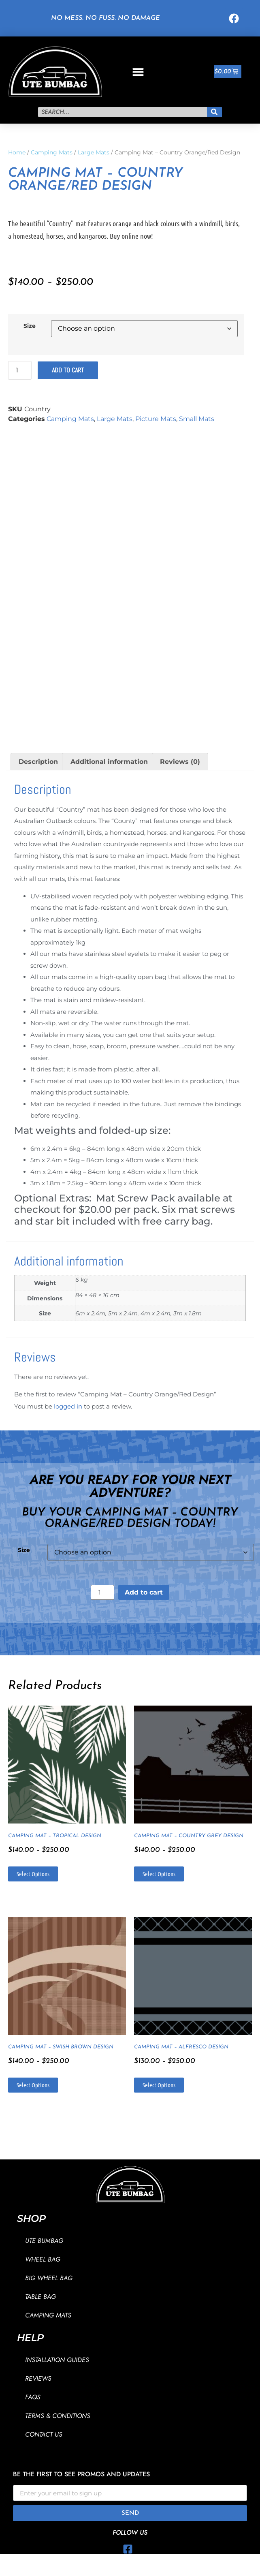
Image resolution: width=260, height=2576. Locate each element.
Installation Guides (57, 2359)
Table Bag (40, 2296)
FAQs (32, 2397)
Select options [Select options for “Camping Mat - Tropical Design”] (33, 1873)
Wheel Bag (42, 2259)
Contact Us (43, 2434)
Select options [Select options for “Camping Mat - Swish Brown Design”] (33, 2085)
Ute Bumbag (44, 2240)
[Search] (214, 112)
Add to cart (68, 370)
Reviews (38, 2378)
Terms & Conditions (57, 2415)
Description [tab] (38, 761)
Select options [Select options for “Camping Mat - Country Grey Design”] (159, 1873)
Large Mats (93, 152)
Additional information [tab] (109, 761)
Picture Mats (155, 419)
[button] (138, 71)
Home (17, 152)
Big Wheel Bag (48, 2278)
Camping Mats (51, 152)
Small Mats (196, 419)
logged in (68, 1406)
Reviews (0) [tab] (180, 761)
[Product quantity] (20, 370)
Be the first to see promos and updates (81, 2475)
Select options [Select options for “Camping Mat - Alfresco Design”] (159, 2085)
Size (29, 326)
